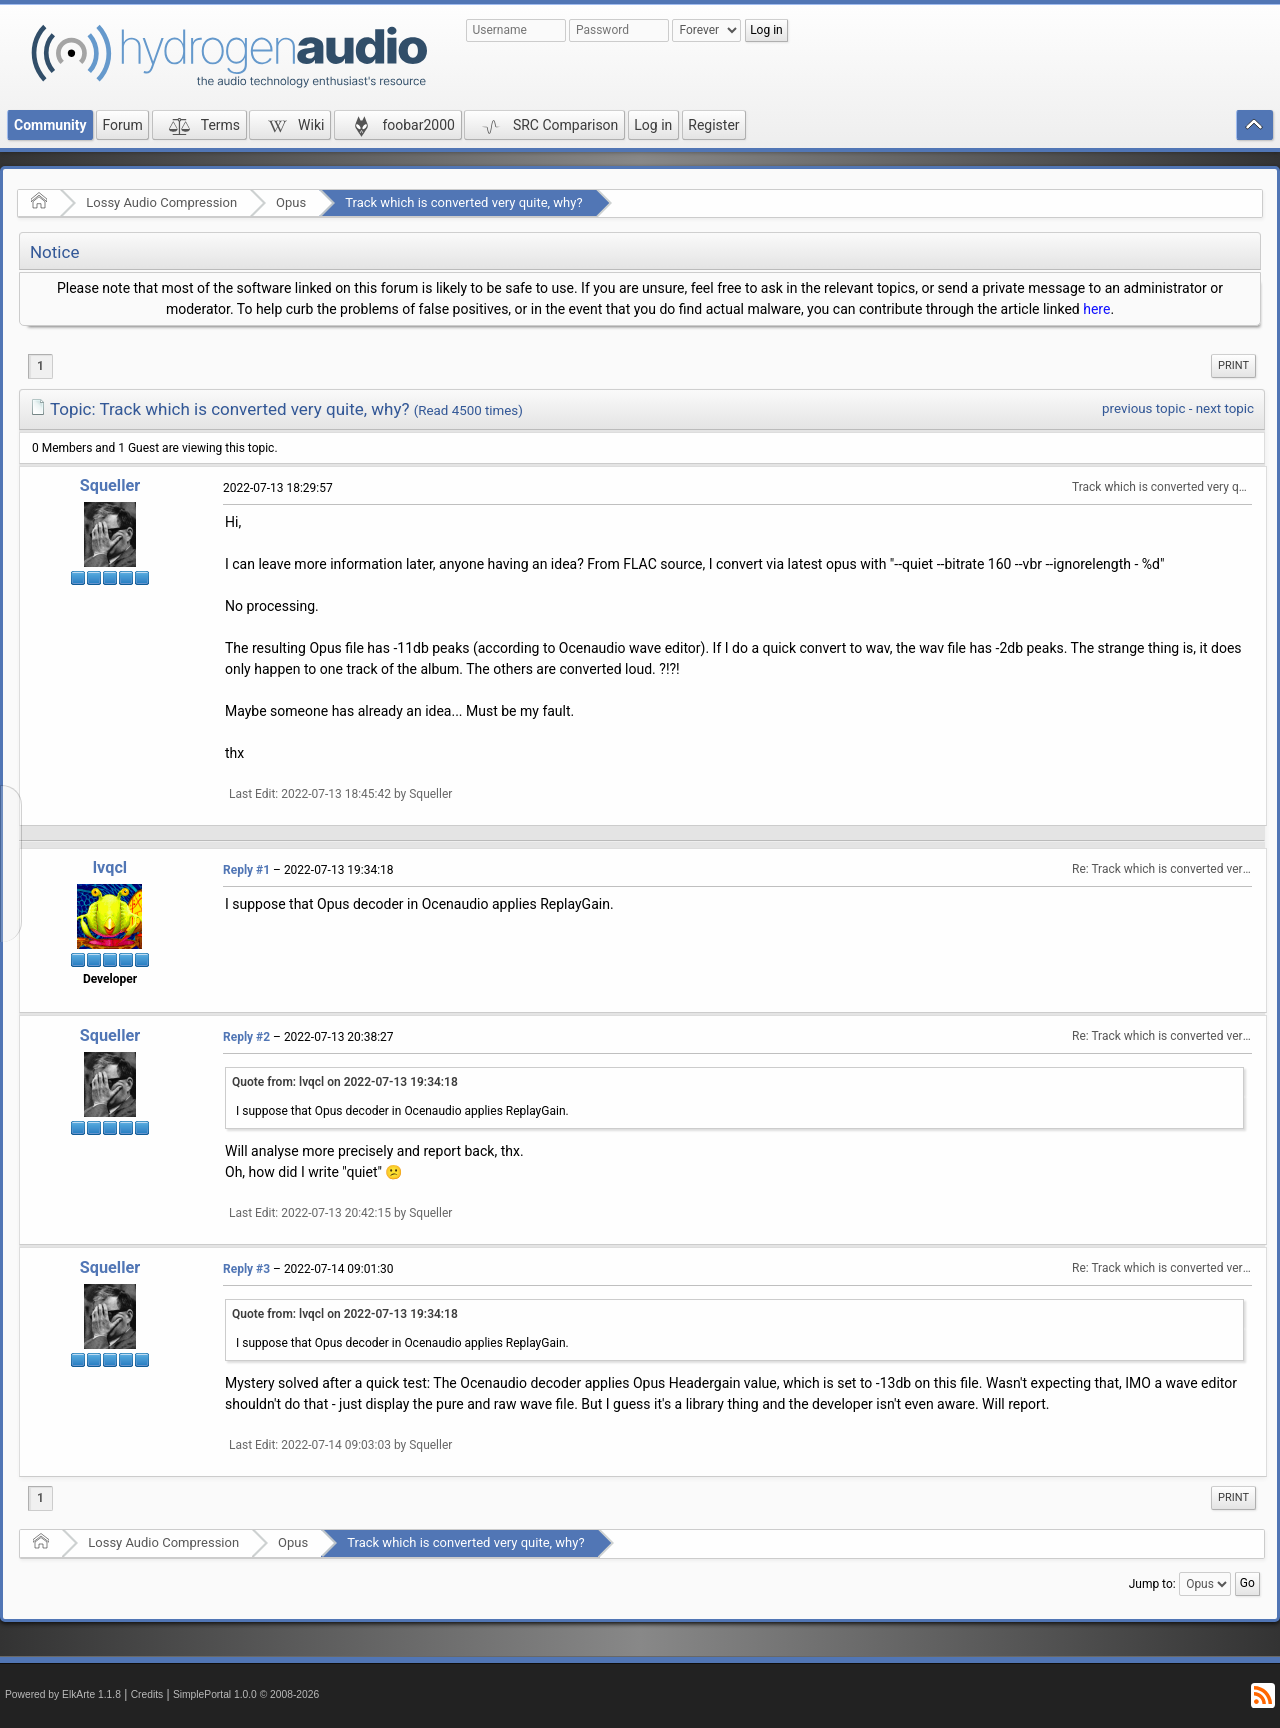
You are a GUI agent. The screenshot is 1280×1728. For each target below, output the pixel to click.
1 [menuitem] (40, 366)
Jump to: (1152, 1583)
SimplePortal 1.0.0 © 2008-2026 (246, 1694)
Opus (291, 202)
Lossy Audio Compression (161, 202)
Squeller (110, 485)
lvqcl (110, 867)
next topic (1225, 408)
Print (1233, 365)
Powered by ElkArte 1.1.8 (63, 1694)
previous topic (1143, 408)
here (1096, 309)
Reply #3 (246, 1269)
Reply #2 (246, 1037)
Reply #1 (246, 870)
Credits (147, 1694)
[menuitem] (1233, 366)
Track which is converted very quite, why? (463, 202)
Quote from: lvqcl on (345, 1082)
